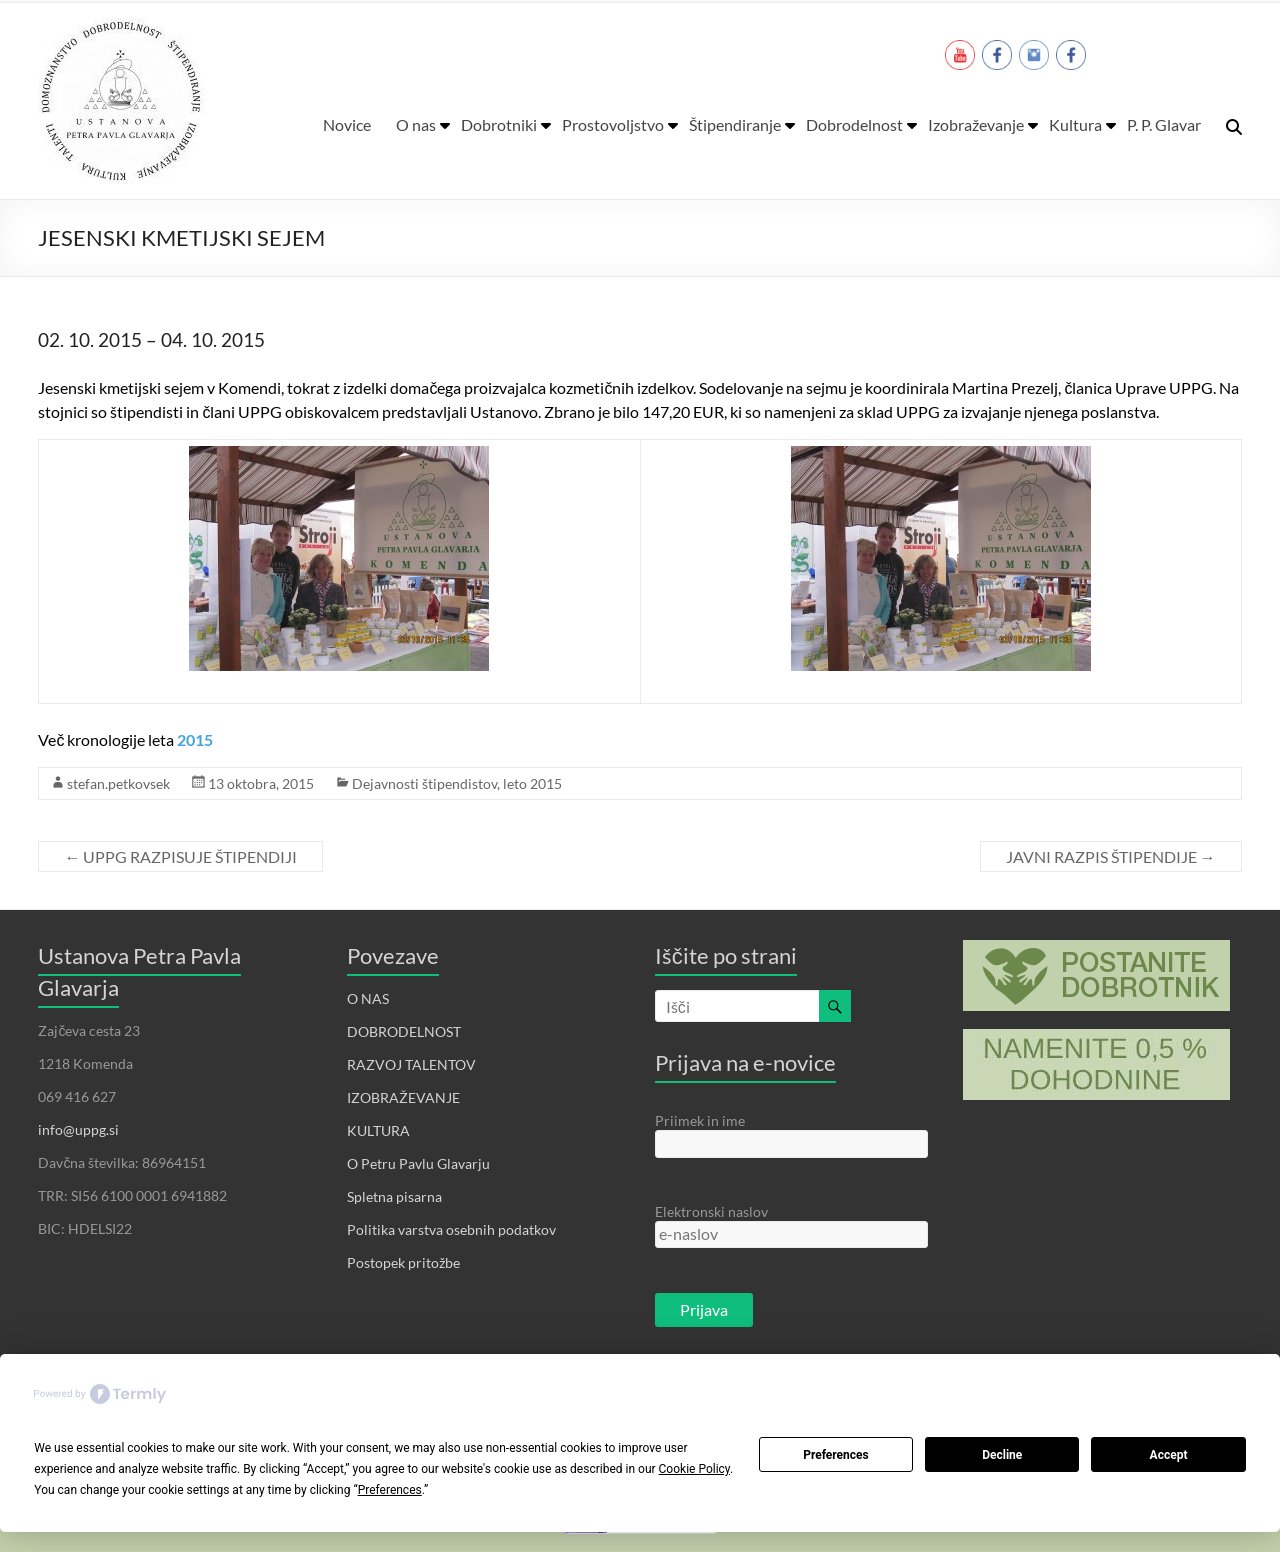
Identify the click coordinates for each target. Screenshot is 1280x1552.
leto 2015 (532, 783)
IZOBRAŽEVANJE (403, 1097)
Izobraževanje (976, 124)
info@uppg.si (78, 1129)
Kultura (1075, 124)
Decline (1002, 1455)
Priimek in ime (700, 1120)
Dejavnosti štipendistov (424, 783)
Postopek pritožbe (403, 1262)
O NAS (368, 998)
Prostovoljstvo (613, 124)
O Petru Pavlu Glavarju (418, 1163)
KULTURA (378, 1130)
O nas (416, 124)
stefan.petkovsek (118, 783)
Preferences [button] (390, 1490)
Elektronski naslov (711, 1211)
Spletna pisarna (394, 1196)
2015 (195, 739)
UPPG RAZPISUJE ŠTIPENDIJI (180, 856)
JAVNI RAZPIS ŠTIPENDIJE (1111, 856)
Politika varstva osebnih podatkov (451, 1229)
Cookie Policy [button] (694, 1469)
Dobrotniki (499, 124)
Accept (1169, 1455)
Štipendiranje (735, 124)
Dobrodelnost (854, 124)
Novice (347, 124)
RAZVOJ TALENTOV (411, 1064)
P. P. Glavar (1164, 124)
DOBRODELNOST (404, 1031)
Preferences (836, 1455)
